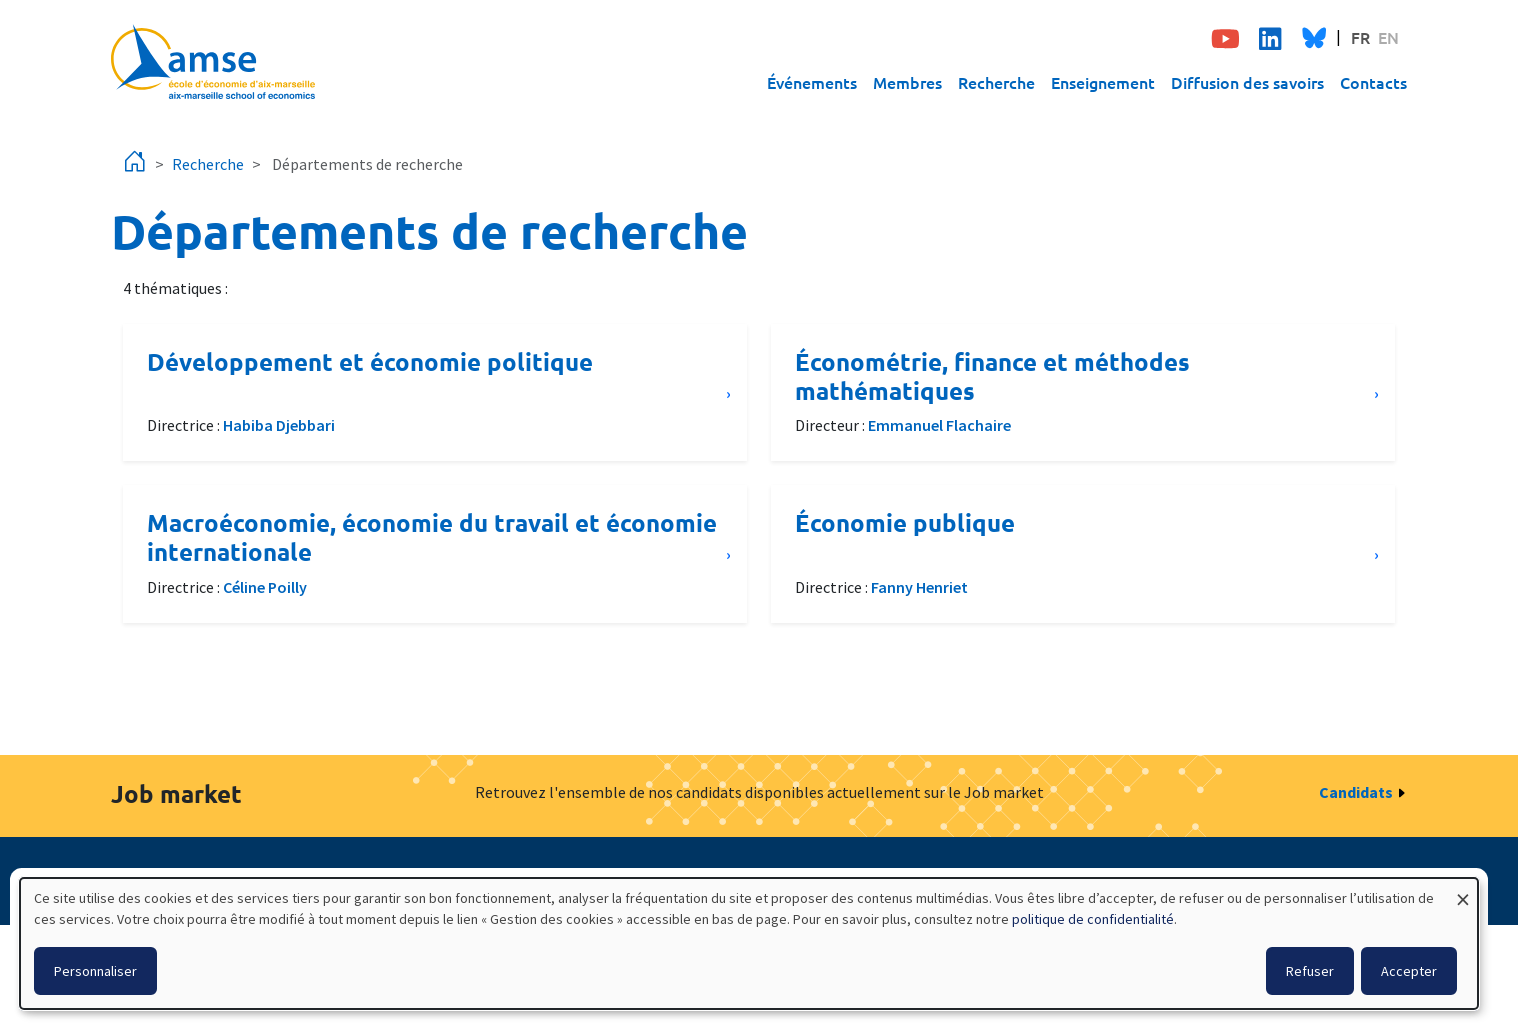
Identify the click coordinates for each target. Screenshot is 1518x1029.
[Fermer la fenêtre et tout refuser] (1463, 890)
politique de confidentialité (1093, 919)
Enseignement (1103, 82)
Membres (907, 82)
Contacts (1373, 82)
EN (1388, 37)
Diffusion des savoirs (1247, 82)
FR (1360, 37)
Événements (812, 82)
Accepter (1409, 971)
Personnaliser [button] (95, 971)
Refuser (1310, 971)
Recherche (996, 82)
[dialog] (749, 943)
